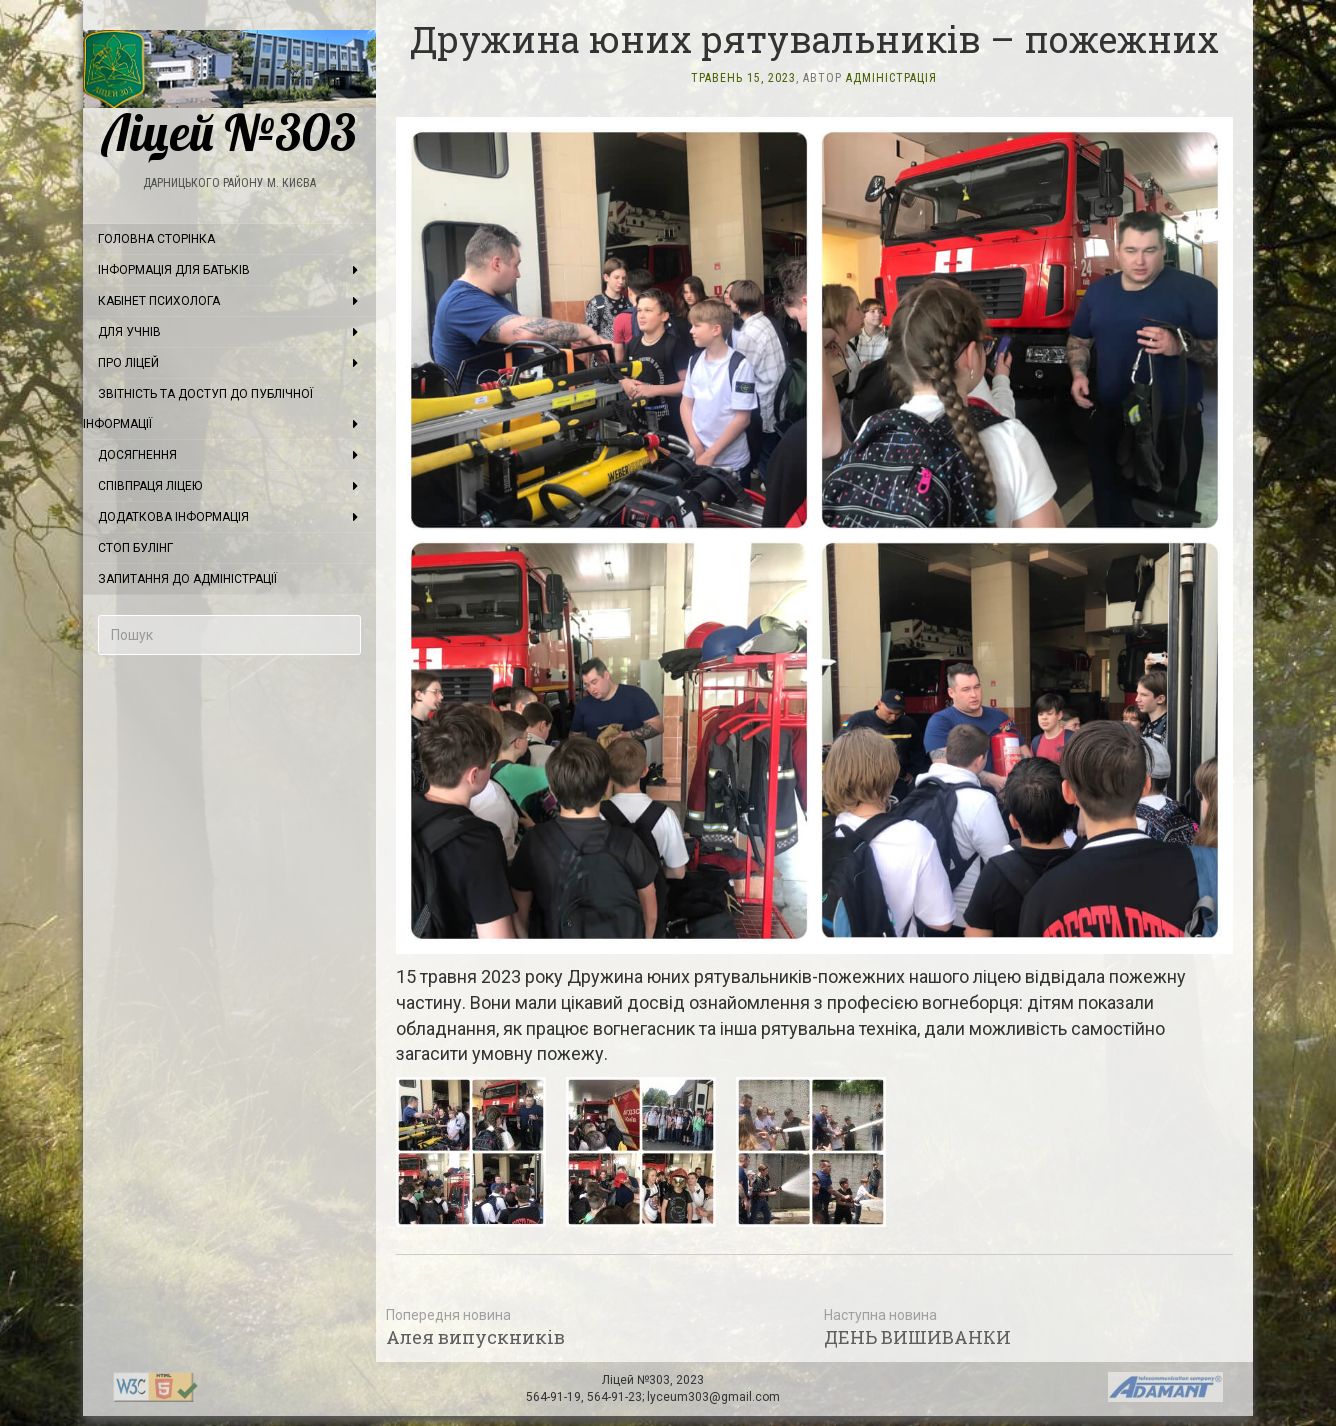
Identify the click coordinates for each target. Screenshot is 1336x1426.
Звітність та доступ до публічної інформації (198, 409)
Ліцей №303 (229, 94)
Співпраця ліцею (150, 486)
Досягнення (137, 455)
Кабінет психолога (159, 301)
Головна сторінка (156, 239)
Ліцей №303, (639, 1380)
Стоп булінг (135, 548)
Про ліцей (128, 363)
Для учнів (129, 332)
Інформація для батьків (174, 270)
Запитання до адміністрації (187, 579)
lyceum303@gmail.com (713, 1397)
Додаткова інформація (173, 517)
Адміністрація (891, 78)
